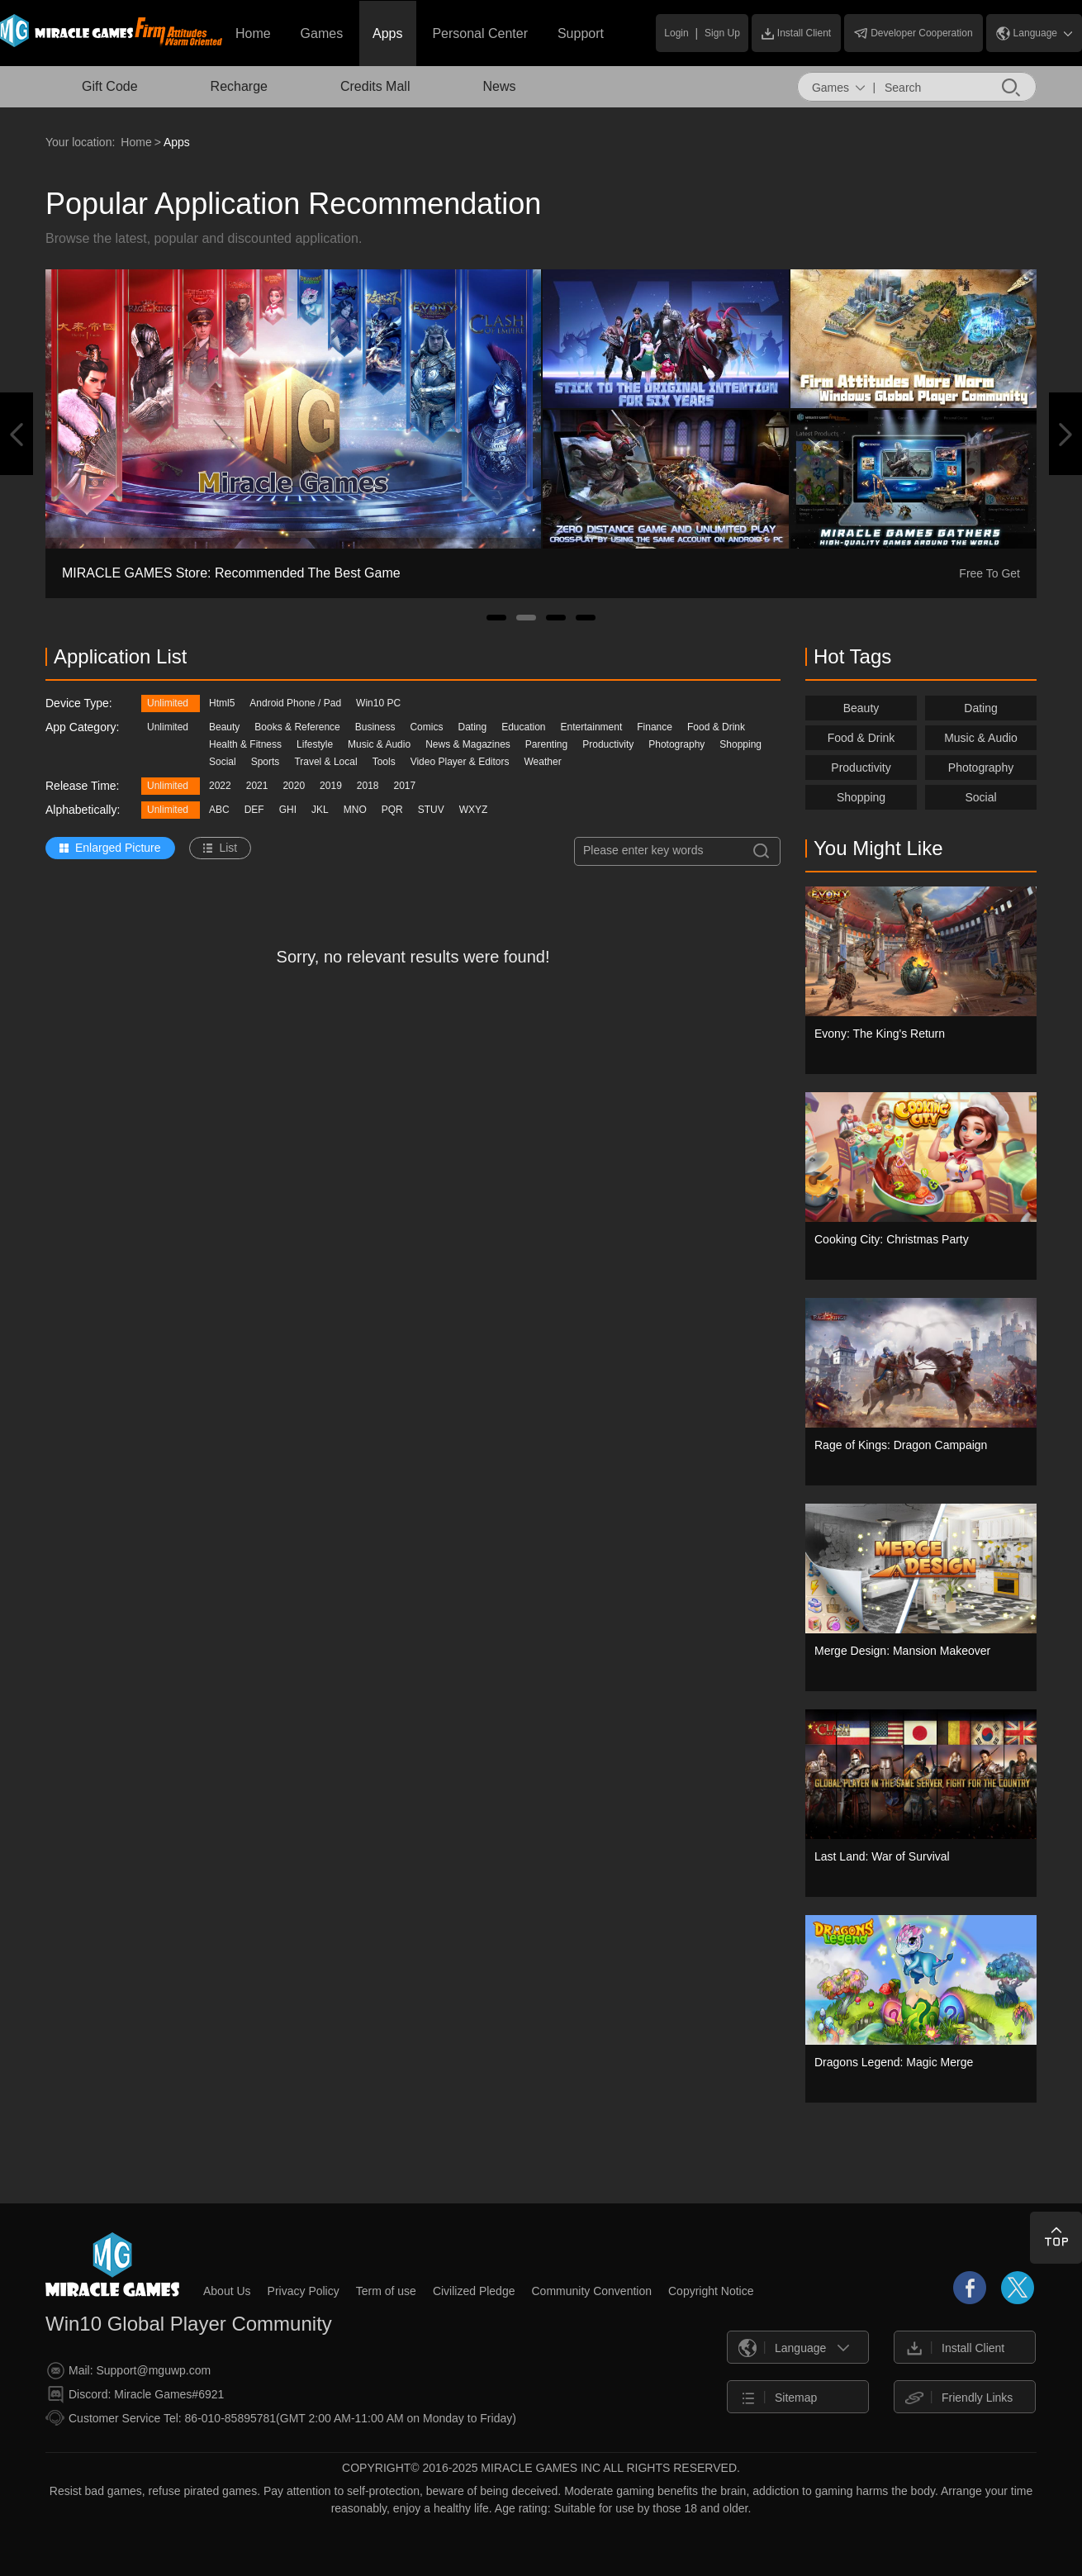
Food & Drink (716, 727)
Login (676, 33)
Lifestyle (315, 744)
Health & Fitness (245, 744)
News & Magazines (467, 744)
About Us (227, 2291)
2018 (368, 785)
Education (523, 727)
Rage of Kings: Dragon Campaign (900, 1445)
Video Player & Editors (460, 762)
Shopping (740, 744)
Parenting (546, 744)
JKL (320, 809)
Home (253, 33)
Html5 (222, 703)
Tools (384, 762)
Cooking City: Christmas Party (891, 1239)
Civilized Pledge (474, 2291)
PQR (392, 809)
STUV (431, 809)
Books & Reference (296, 727)
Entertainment (592, 727)
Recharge (239, 86)
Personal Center (480, 33)
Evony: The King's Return (879, 1033)
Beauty (224, 727)
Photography (676, 744)
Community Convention (591, 2291)
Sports (265, 762)
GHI (288, 809)
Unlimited (167, 703)
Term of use (386, 2291)
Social (222, 762)
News (498, 86)
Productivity (608, 744)
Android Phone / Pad (295, 703)
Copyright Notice (711, 2291)
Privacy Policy (303, 2291)
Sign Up (722, 33)
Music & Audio (379, 744)
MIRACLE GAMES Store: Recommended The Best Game (231, 573)
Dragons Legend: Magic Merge (893, 2062)
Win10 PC (378, 703)
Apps (387, 33)
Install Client (796, 33)
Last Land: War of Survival (882, 1856)
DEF (254, 809)
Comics (426, 727)
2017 (405, 785)
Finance (654, 727)
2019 (331, 785)
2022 (220, 785)
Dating (472, 727)
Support (581, 33)
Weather (543, 762)
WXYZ (473, 809)
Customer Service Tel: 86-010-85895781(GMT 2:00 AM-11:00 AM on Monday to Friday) (280, 2418)
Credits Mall (375, 86)
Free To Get (989, 573)
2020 (293, 785)
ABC (219, 809)
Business (375, 727)
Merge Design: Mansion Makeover (902, 1650)
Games (322, 33)
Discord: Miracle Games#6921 (135, 2394)
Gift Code (110, 86)
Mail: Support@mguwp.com (129, 2370)
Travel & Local (325, 762)
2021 (257, 785)
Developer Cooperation (913, 33)
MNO (355, 809)
